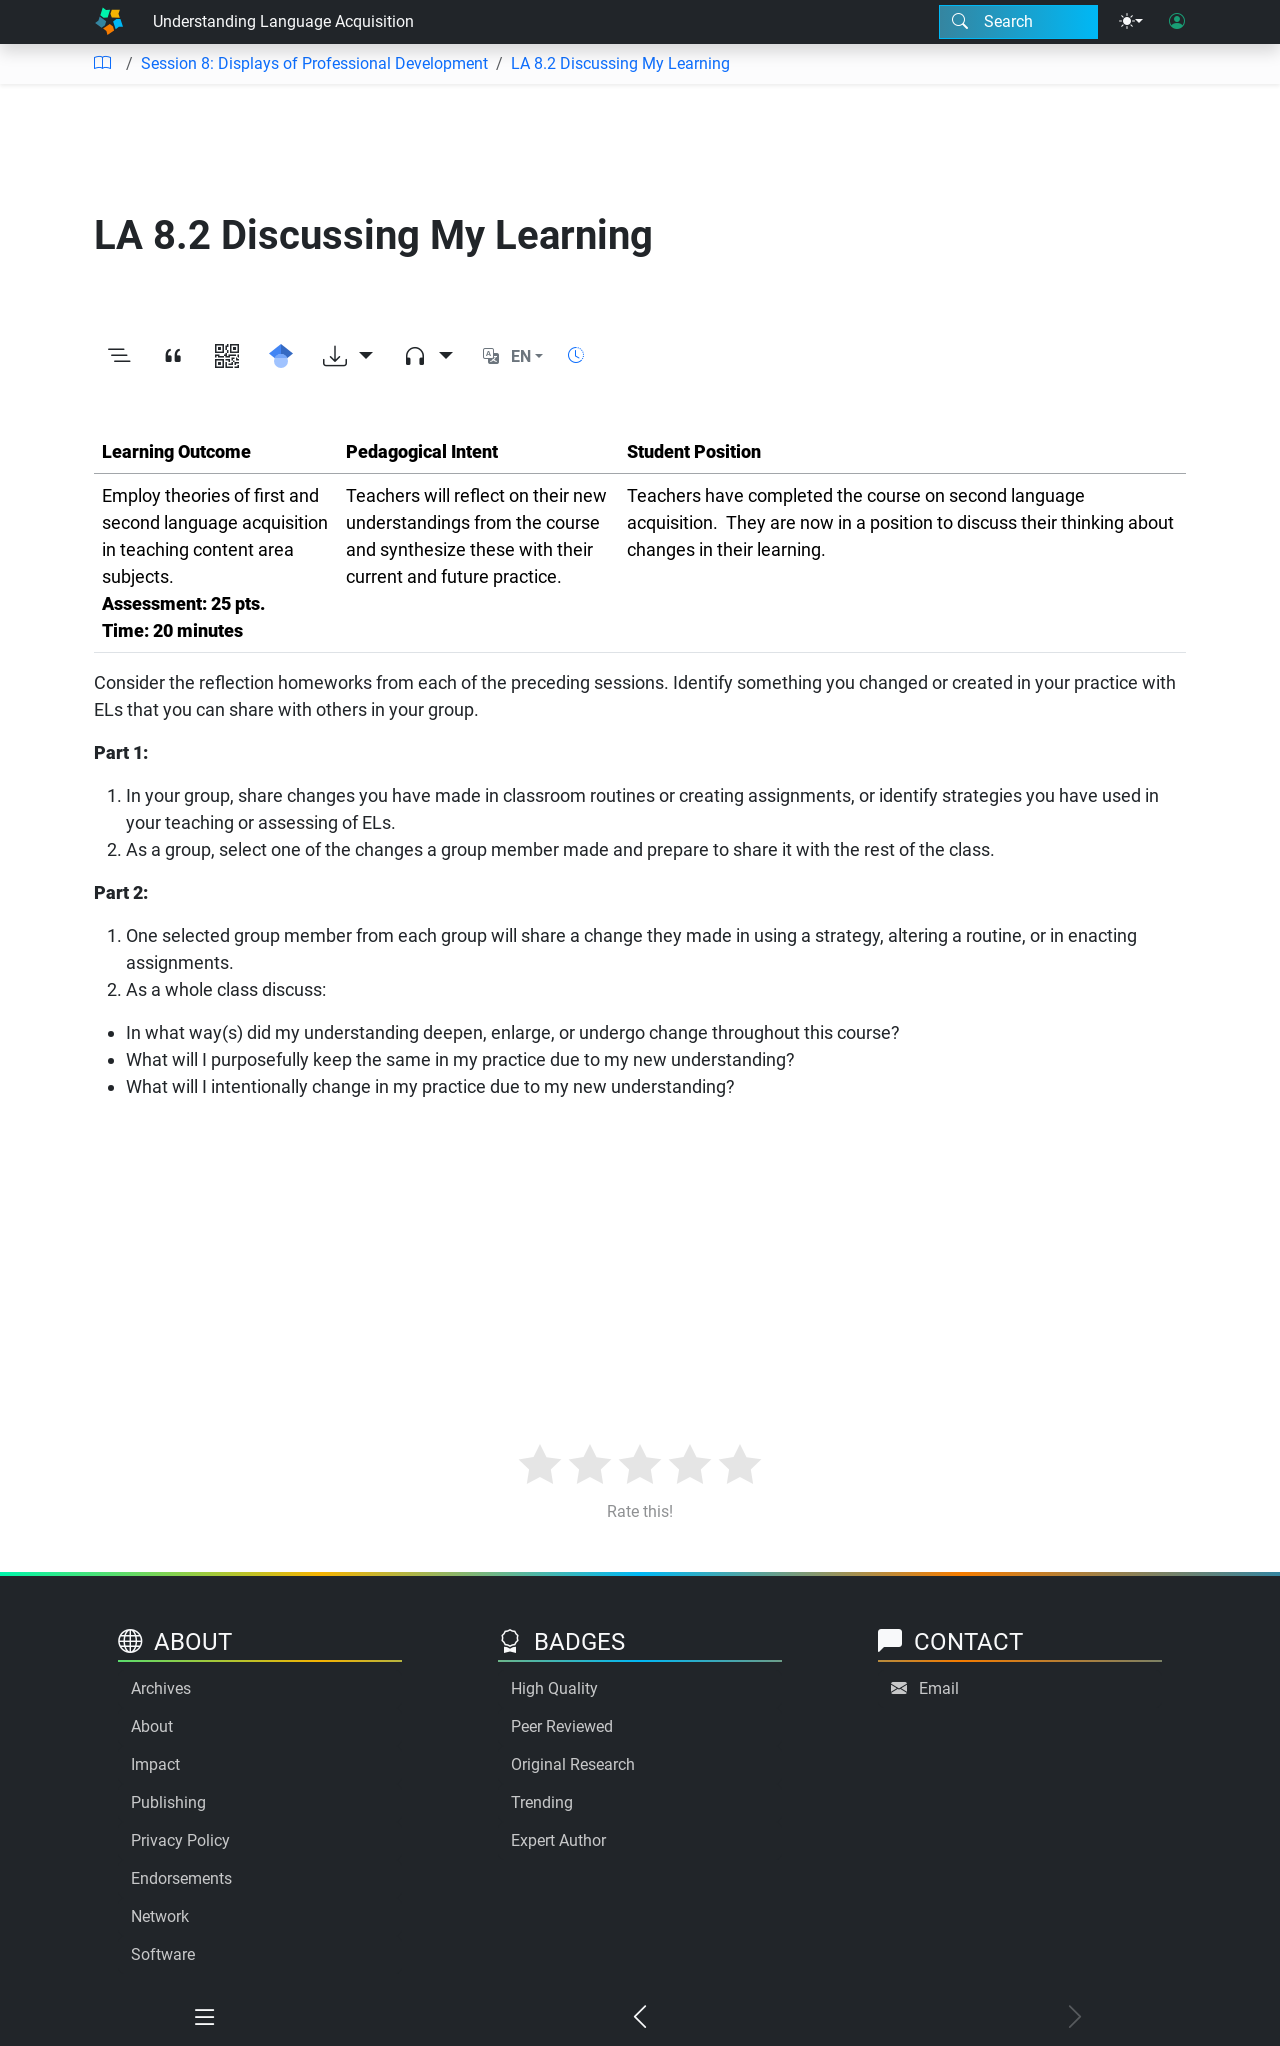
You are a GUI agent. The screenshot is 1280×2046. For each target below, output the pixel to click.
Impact (155, 1764)
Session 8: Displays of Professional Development (314, 63)
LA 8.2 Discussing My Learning (620, 63)
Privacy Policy (180, 1840)
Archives (161, 1688)
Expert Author (558, 1840)
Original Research (573, 1764)
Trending (542, 1802)
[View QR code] (227, 357)
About (152, 1726)
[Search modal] (1018, 22)
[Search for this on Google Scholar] (281, 357)
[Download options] (348, 357)
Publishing (168, 1802)
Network (160, 1916)
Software (163, 1954)
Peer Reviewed (562, 1726)
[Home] (109, 22)
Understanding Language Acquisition (283, 21)
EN (521, 356)
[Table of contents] (102, 64)
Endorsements (181, 1878)
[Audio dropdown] (428, 357)
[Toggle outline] (119, 357)
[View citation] (173, 357)
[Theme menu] (1131, 22)
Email (939, 1688)
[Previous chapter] (640, 2018)
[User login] (1177, 22)
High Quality (554, 1688)
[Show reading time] (576, 355)
